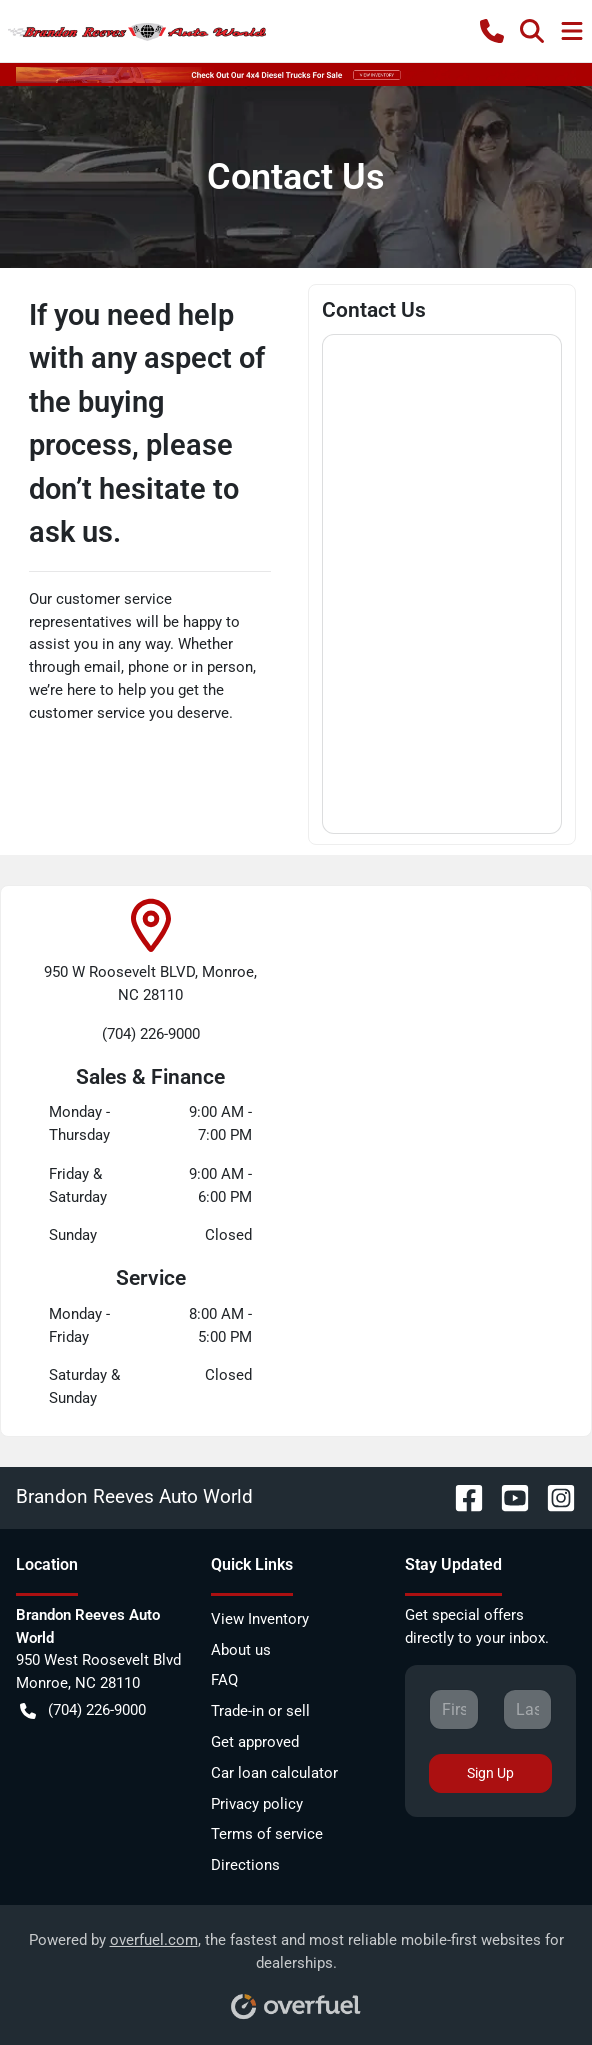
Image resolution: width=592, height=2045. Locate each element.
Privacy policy (257, 1804)
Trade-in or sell (260, 1711)
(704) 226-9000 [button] (83, 1710)
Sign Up (490, 1773)
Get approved (255, 1742)
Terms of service (267, 1834)
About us (241, 1650)
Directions (245, 1865)
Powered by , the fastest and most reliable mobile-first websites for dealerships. (296, 1968)
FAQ (224, 1680)
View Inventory (260, 1619)
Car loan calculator (274, 1773)
